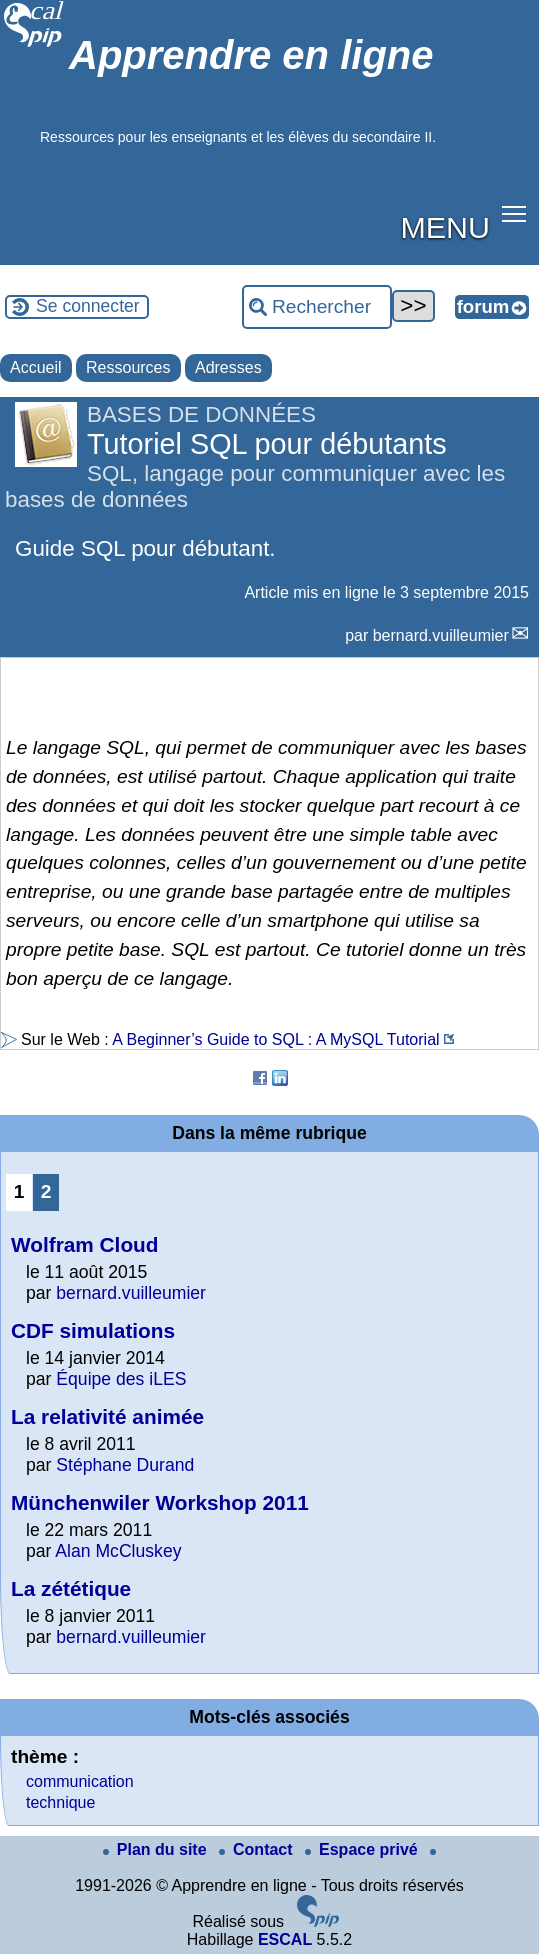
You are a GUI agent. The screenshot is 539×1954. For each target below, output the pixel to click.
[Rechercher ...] (317, 307)
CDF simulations (93, 1330)
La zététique (71, 1588)
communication (80, 1781)
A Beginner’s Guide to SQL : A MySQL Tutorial (275, 1039)
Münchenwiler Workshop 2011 (160, 1502)
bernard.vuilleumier (441, 635)
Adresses (228, 367)
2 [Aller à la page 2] (46, 1191)
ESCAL (285, 1939)
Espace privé (363, 1849)
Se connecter (88, 306)
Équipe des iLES (121, 1379)
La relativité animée (107, 1416)
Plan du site (157, 1849)
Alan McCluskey (118, 1551)
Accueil (36, 367)
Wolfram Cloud (85, 1244)
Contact (258, 1849)
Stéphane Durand (125, 1465)
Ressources (128, 367)
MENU (445, 227)
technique (60, 1802)
